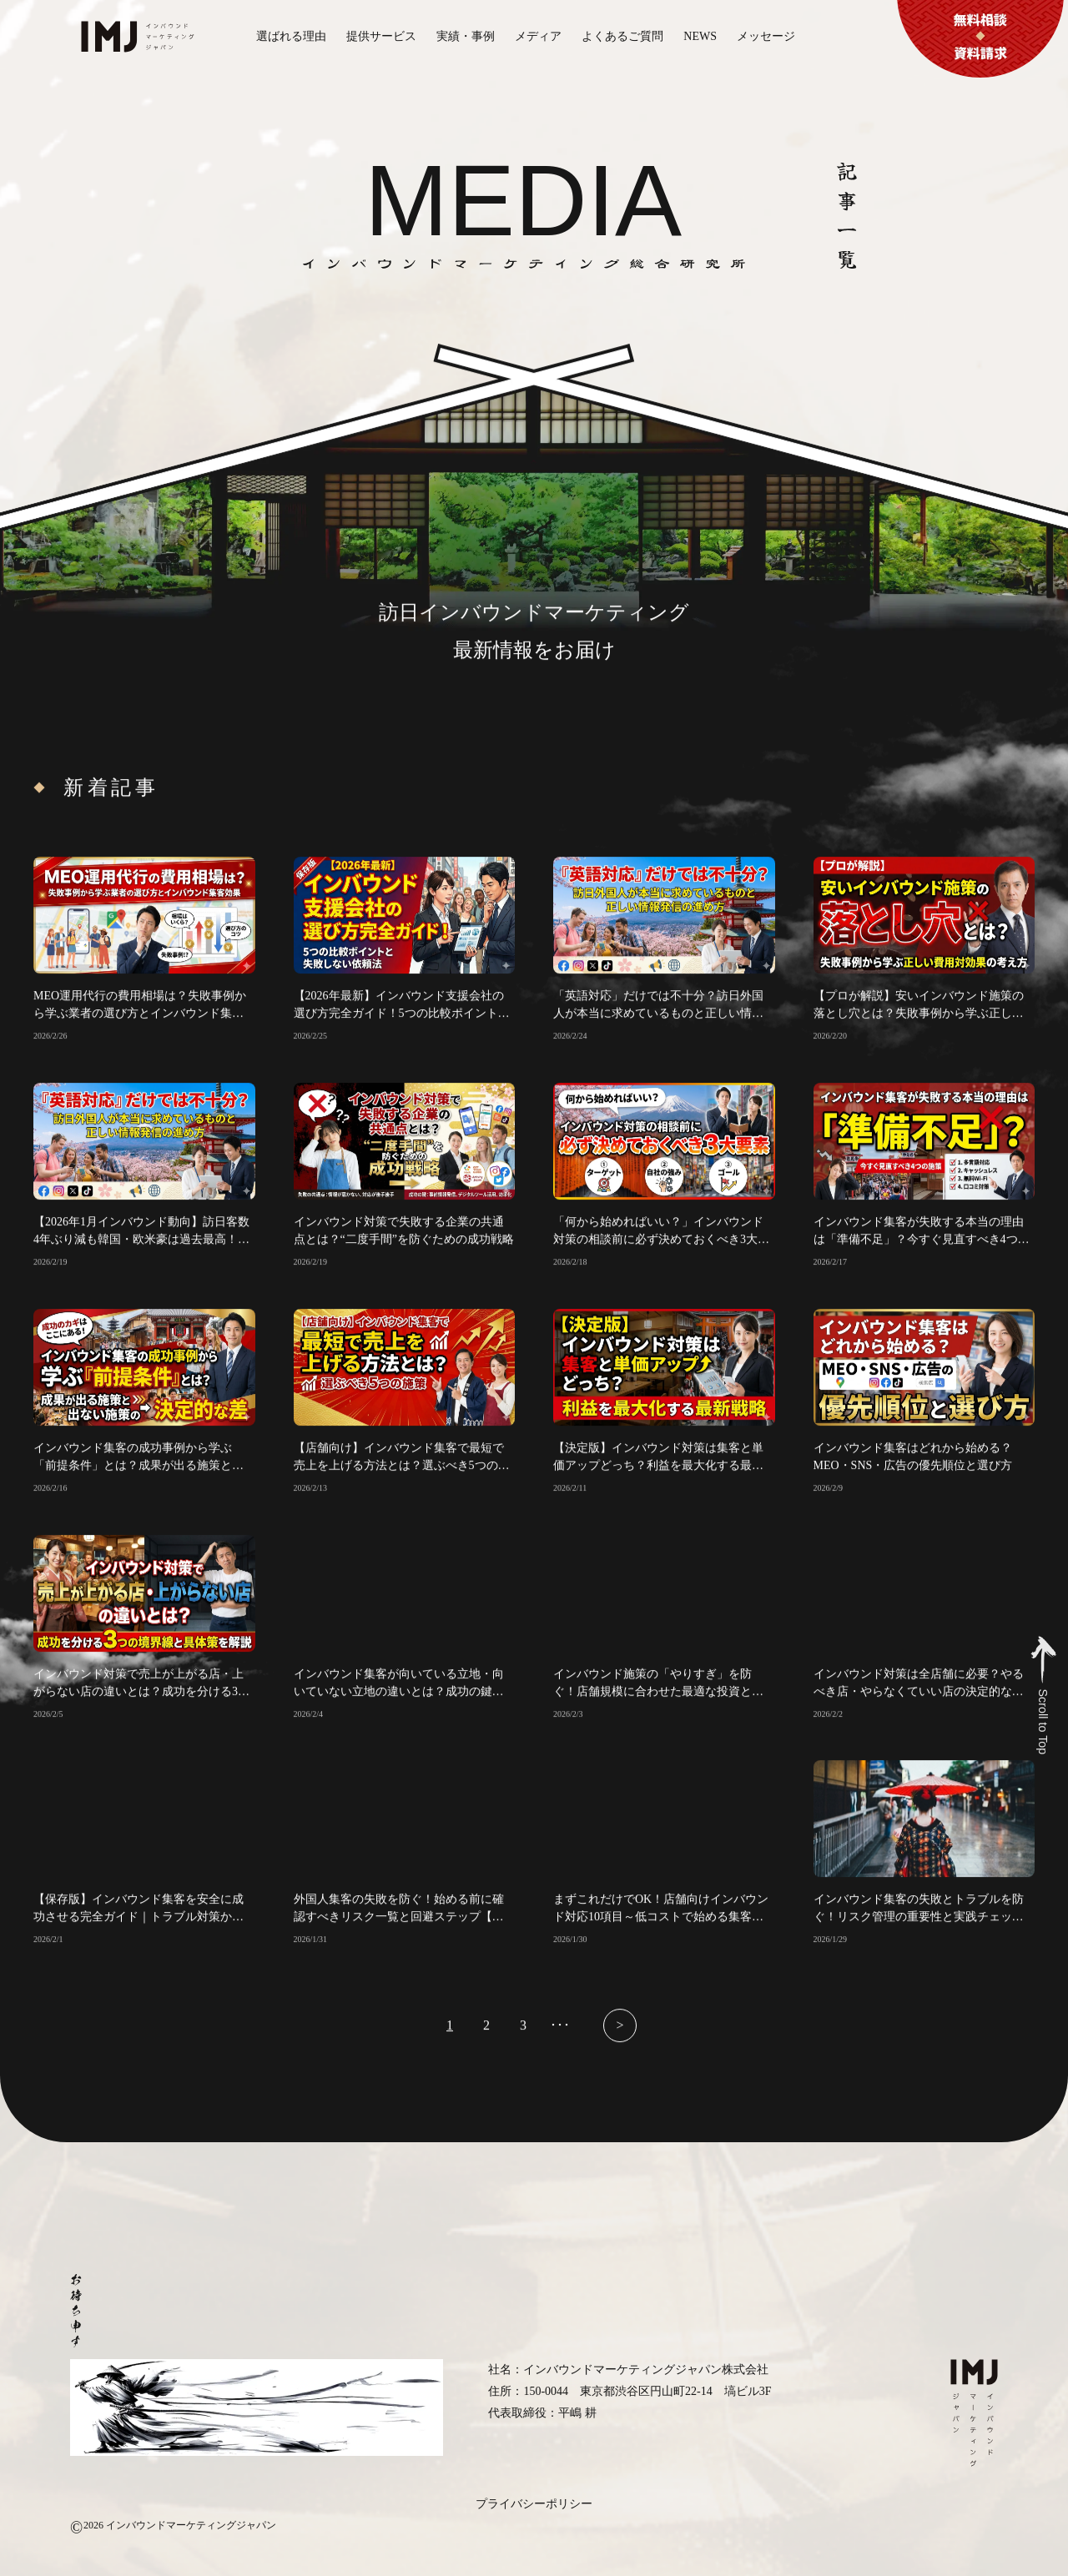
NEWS (700, 36)
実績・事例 (465, 36)
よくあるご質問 (622, 36)
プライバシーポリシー (534, 2504)
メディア (538, 36)
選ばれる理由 (291, 36)
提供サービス (381, 36)
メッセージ (766, 36)
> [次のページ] (619, 2037)
